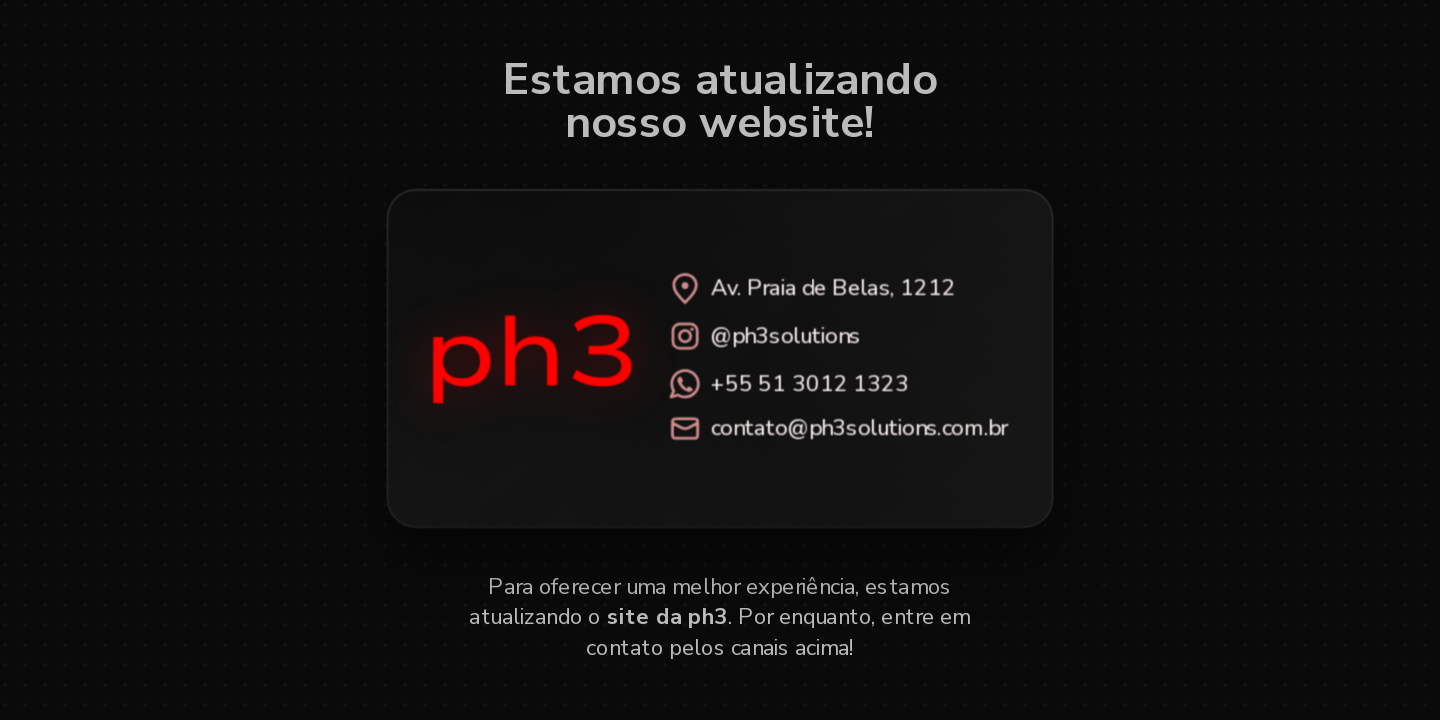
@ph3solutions (763, 335)
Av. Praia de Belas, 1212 (811, 288)
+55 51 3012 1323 (788, 383)
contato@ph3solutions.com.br (837, 428)
